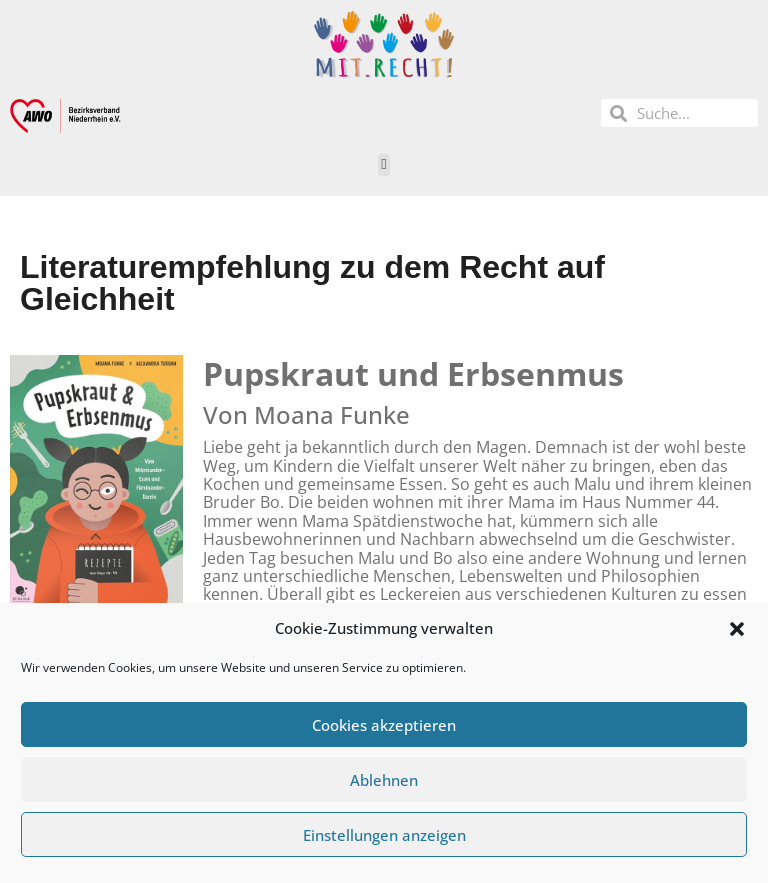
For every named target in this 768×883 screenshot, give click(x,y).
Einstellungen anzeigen (384, 835)
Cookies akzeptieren (384, 725)
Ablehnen (384, 780)
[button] (737, 629)
